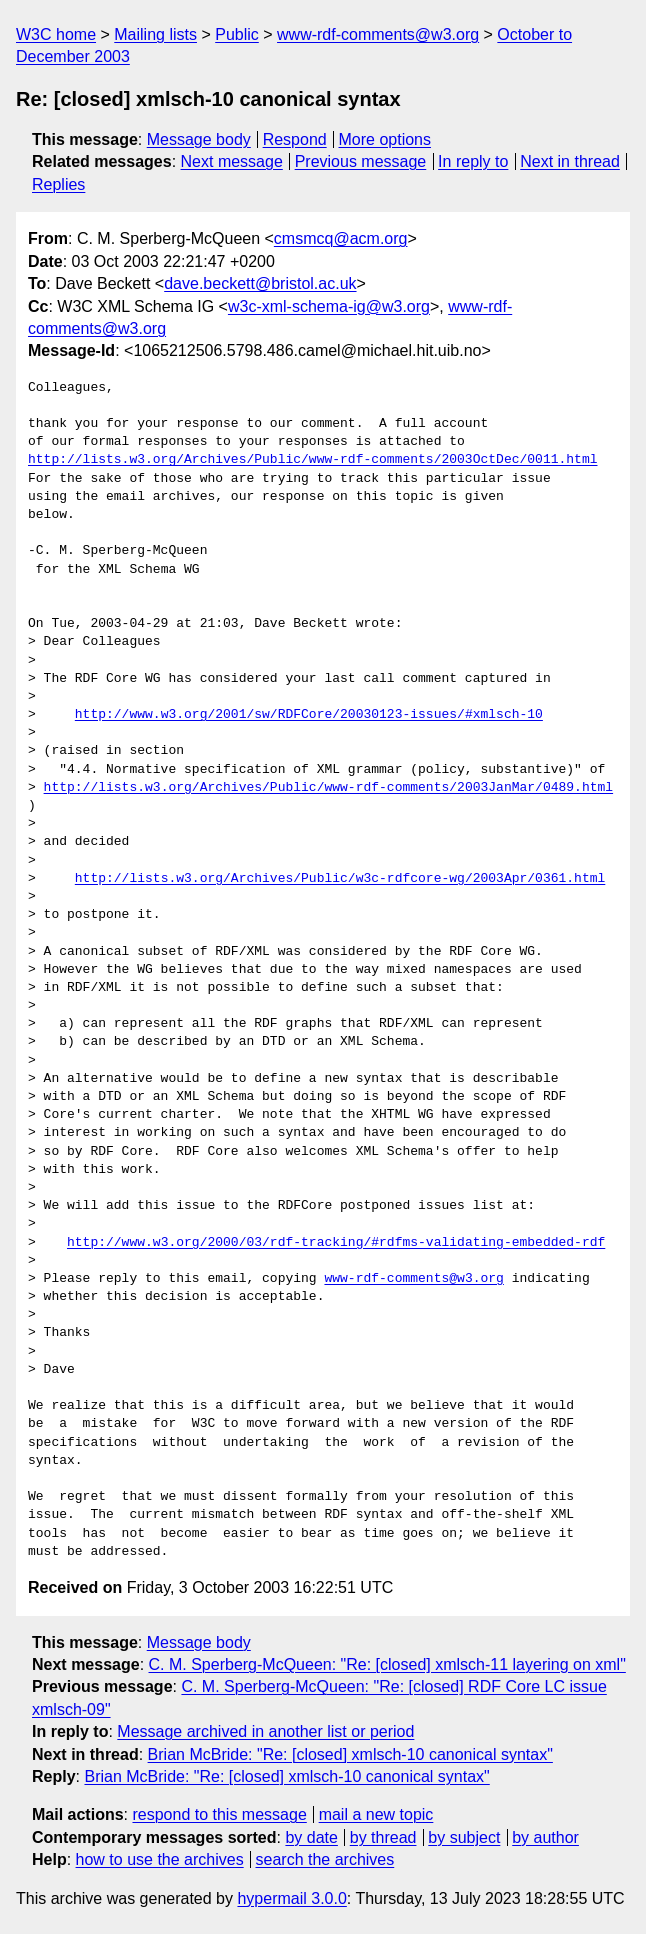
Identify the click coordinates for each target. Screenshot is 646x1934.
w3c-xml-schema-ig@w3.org (329, 306)
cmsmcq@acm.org (341, 238)
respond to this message (219, 1814)
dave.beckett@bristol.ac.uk (260, 283)
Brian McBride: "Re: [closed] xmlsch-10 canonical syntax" (350, 1754)
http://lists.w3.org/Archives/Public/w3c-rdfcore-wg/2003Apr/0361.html (340, 879)
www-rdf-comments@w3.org (378, 34)
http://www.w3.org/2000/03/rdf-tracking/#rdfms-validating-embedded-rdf (336, 1243)
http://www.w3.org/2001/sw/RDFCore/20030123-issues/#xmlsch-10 (309, 715)
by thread (383, 1837)
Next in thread (570, 161)
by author (545, 1837)
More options (385, 139)
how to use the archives (160, 1859)
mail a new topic (376, 1814)
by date (311, 1837)
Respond (295, 139)
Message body (199, 139)
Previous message (361, 161)
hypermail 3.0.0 (291, 1898)
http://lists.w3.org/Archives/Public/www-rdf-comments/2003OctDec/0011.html (312, 460)
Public (237, 34)
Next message (232, 161)
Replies (58, 184)
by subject (464, 1837)
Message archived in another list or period (265, 1731)
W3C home (56, 34)
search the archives (325, 1859)
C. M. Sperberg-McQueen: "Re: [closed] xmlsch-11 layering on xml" (387, 1664)
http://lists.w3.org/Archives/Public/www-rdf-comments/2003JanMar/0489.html (328, 788)
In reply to (473, 161)
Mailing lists (155, 34)
